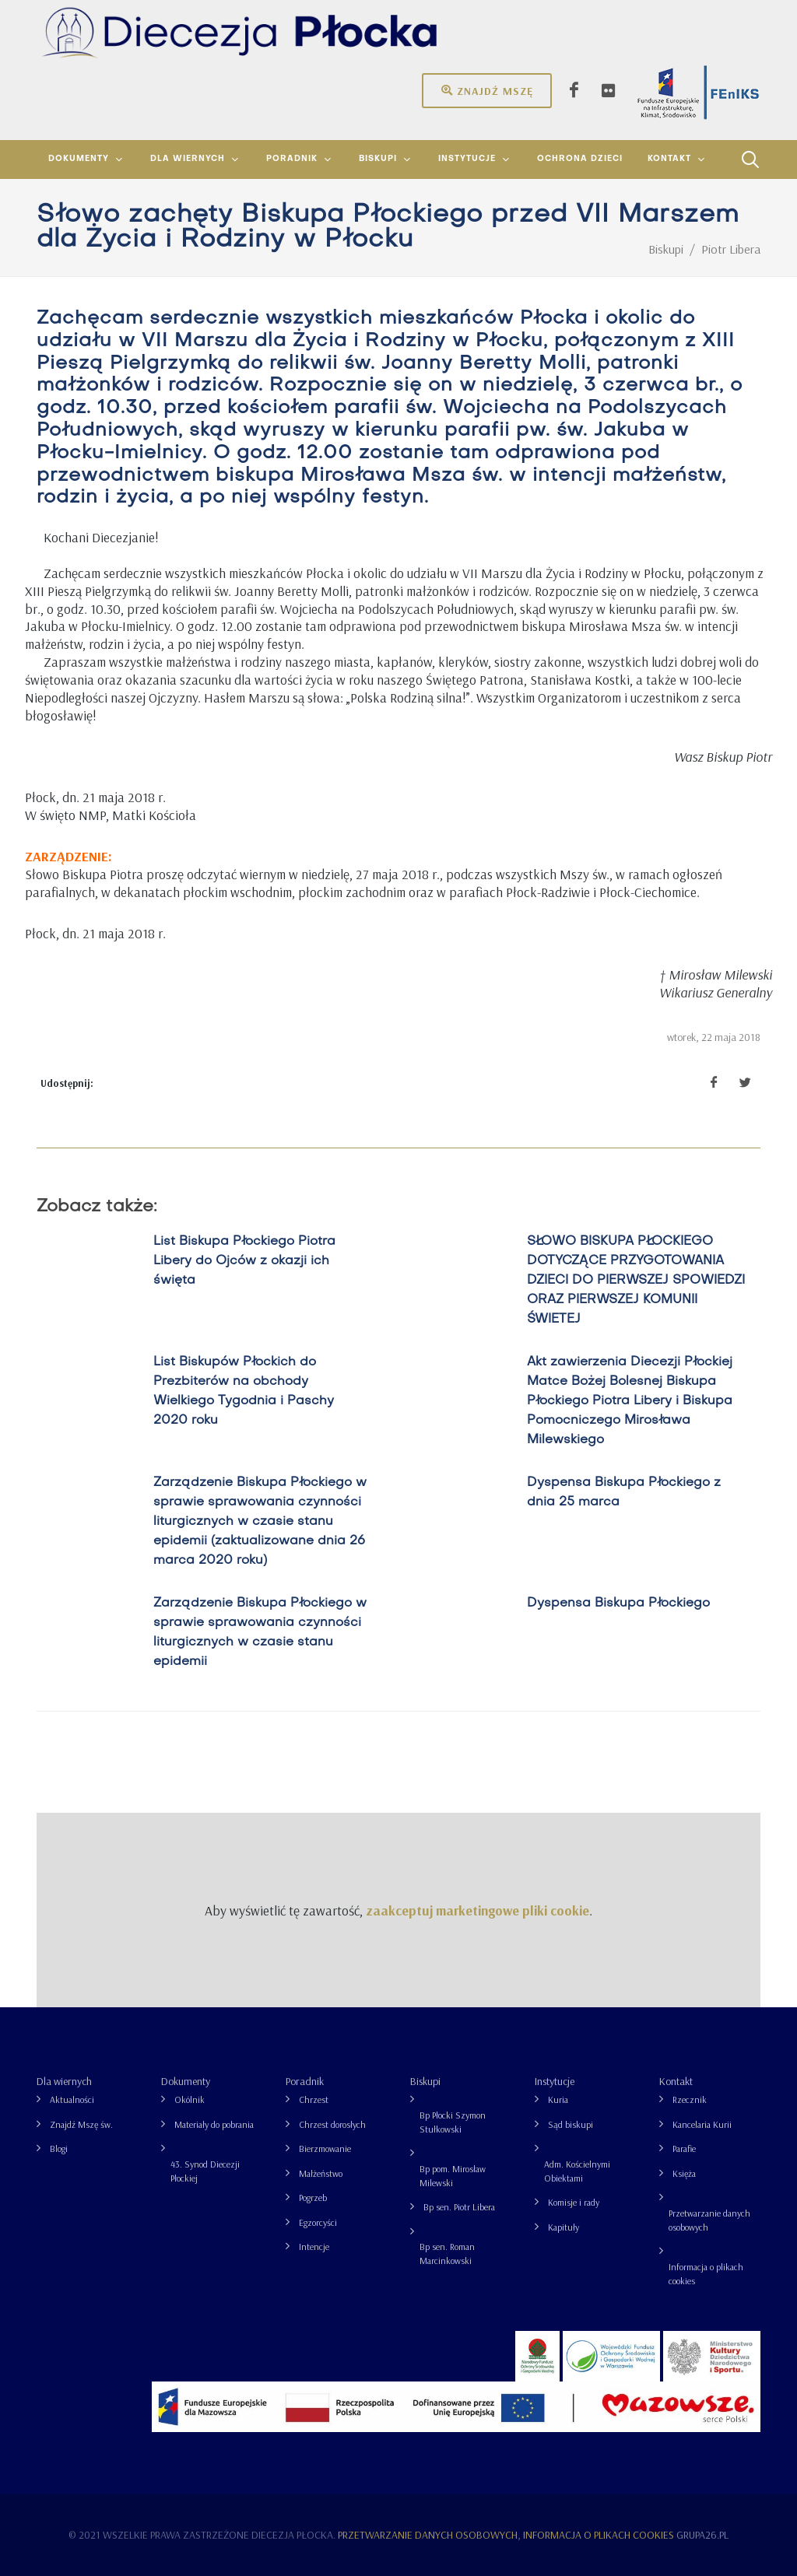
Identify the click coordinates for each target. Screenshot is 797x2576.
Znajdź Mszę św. (81, 2124)
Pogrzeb (313, 2197)
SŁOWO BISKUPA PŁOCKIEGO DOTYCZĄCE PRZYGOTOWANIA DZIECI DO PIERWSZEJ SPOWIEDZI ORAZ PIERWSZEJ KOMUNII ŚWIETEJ (636, 1280)
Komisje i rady (573, 2202)
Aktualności (72, 2099)
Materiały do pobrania (214, 2124)
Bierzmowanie (325, 2148)
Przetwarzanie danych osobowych (709, 2220)
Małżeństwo (320, 2173)
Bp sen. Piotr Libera (459, 2207)
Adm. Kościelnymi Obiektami (577, 2171)
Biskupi (425, 2081)
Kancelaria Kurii (702, 2124)
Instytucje (554, 2081)
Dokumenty (185, 2081)
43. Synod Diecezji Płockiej (205, 2171)
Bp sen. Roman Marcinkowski (447, 2253)
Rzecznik (689, 2099)
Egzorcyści (318, 2222)
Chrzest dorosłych (332, 2124)
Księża (684, 2173)
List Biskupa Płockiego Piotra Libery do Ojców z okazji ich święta (244, 1261)
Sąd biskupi (570, 2124)
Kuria (558, 2099)
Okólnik (189, 2099)
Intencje (314, 2246)
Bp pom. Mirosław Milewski (453, 2176)
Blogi (59, 2148)
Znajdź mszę (487, 90)
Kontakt (676, 2081)
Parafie (684, 2148)
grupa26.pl (702, 2535)
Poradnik (305, 2081)
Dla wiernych (64, 2081)
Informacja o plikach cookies (706, 2274)
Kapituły (563, 2227)
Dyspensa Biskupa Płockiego (618, 1603)
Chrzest (313, 2099)
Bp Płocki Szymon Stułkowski (453, 2122)
